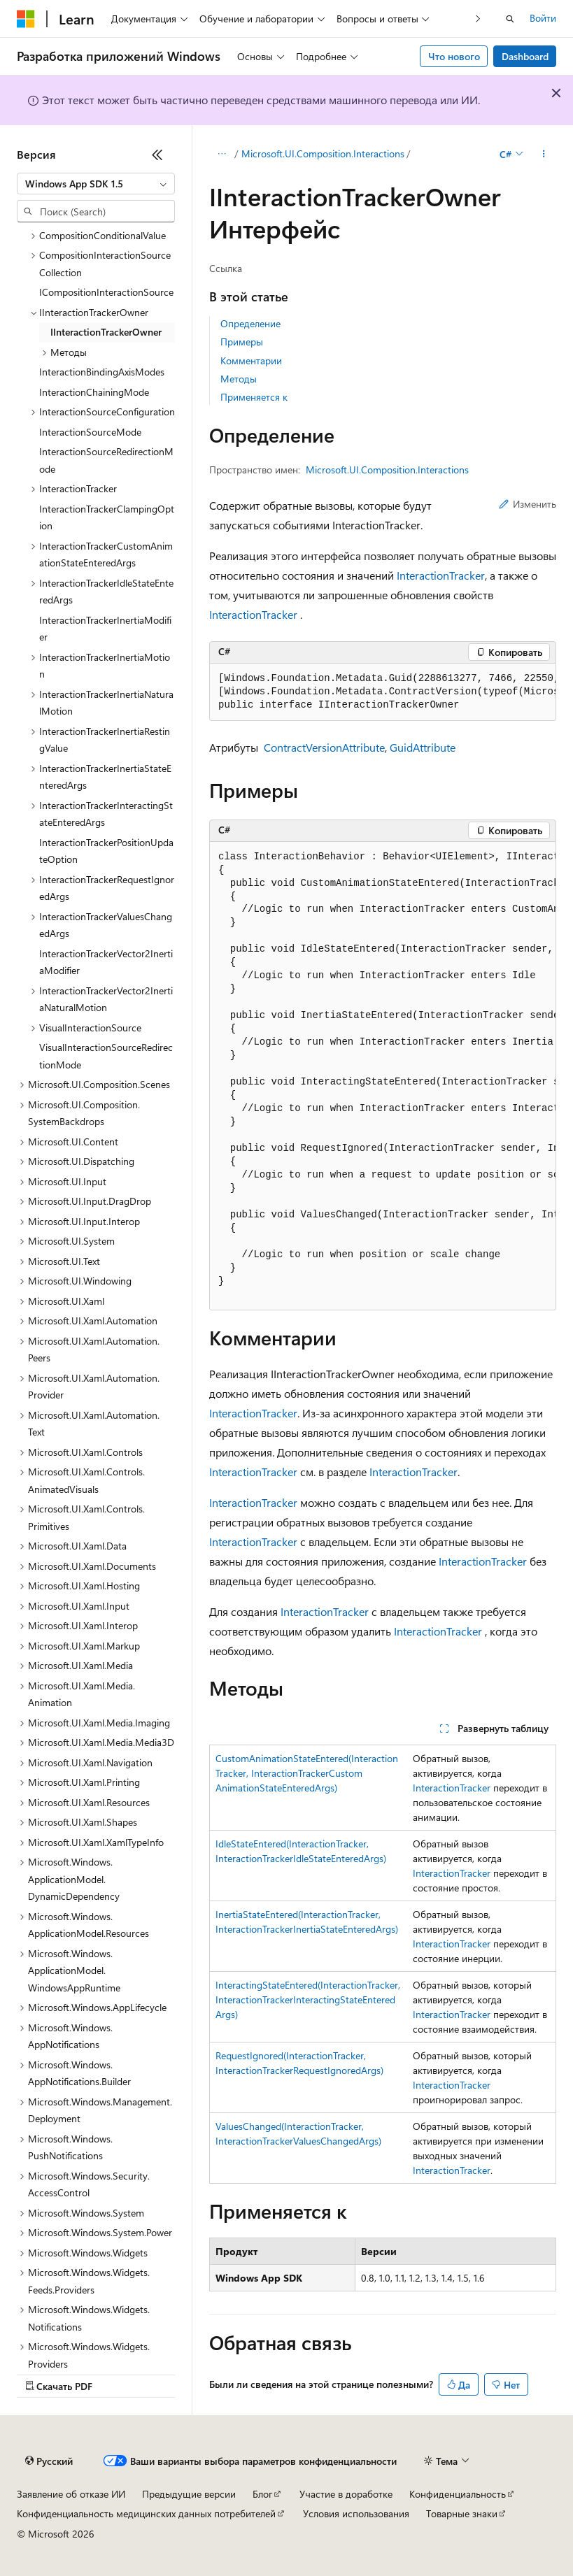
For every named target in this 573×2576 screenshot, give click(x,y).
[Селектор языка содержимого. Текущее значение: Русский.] (49, 2460)
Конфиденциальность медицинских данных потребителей (146, 2513)
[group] (382, 692)
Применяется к (254, 396)
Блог (262, 2493)
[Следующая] (478, 18)
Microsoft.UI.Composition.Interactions (322, 153)
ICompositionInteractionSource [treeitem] (106, 292)
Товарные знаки (461, 2513)
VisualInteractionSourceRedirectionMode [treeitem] (106, 1055)
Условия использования (356, 2513)
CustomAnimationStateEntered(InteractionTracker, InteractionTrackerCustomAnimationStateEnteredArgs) (306, 1773)
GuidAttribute (422, 747)
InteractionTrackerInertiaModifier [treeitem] (105, 628)
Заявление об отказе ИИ (71, 2493)
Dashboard (525, 56)
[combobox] (96, 184)
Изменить (527, 503)
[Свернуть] (157, 154)
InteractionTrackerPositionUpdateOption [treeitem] (106, 851)
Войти (543, 17)
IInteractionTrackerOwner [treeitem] (106, 331)
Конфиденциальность (457, 2493)
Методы (238, 378)
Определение (250, 323)
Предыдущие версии (189, 2493)
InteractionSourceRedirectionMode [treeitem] (106, 460)
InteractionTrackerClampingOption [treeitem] (106, 517)
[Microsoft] (26, 19)
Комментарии (251, 360)
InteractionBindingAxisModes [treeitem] (101, 371)
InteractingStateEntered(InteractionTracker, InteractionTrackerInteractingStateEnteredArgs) (307, 1999)
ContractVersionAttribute (324, 747)
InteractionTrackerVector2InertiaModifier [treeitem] (106, 962)
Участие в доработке (345, 2493)
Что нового (454, 56)
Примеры (241, 341)
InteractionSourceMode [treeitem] (90, 431)
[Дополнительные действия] (544, 154)
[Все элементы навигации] (221, 154)
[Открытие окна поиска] (510, 18)
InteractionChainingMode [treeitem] (94, 392)
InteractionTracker (441, 575)
